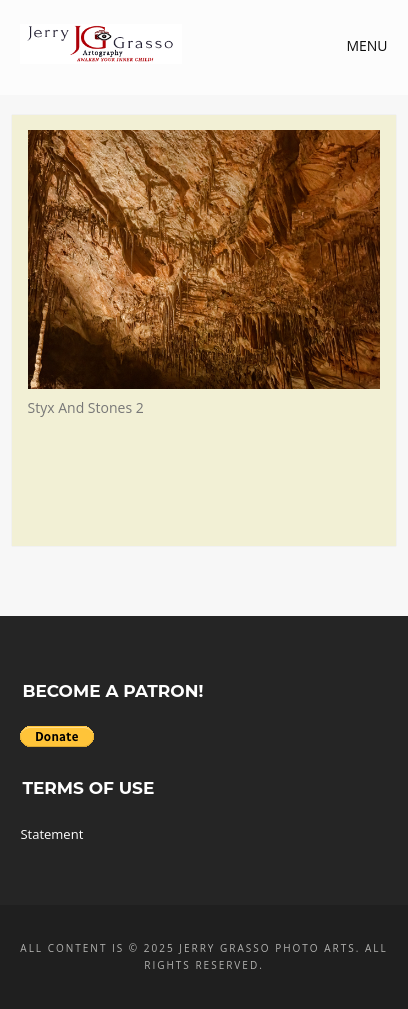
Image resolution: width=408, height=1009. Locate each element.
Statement (51, 834)
